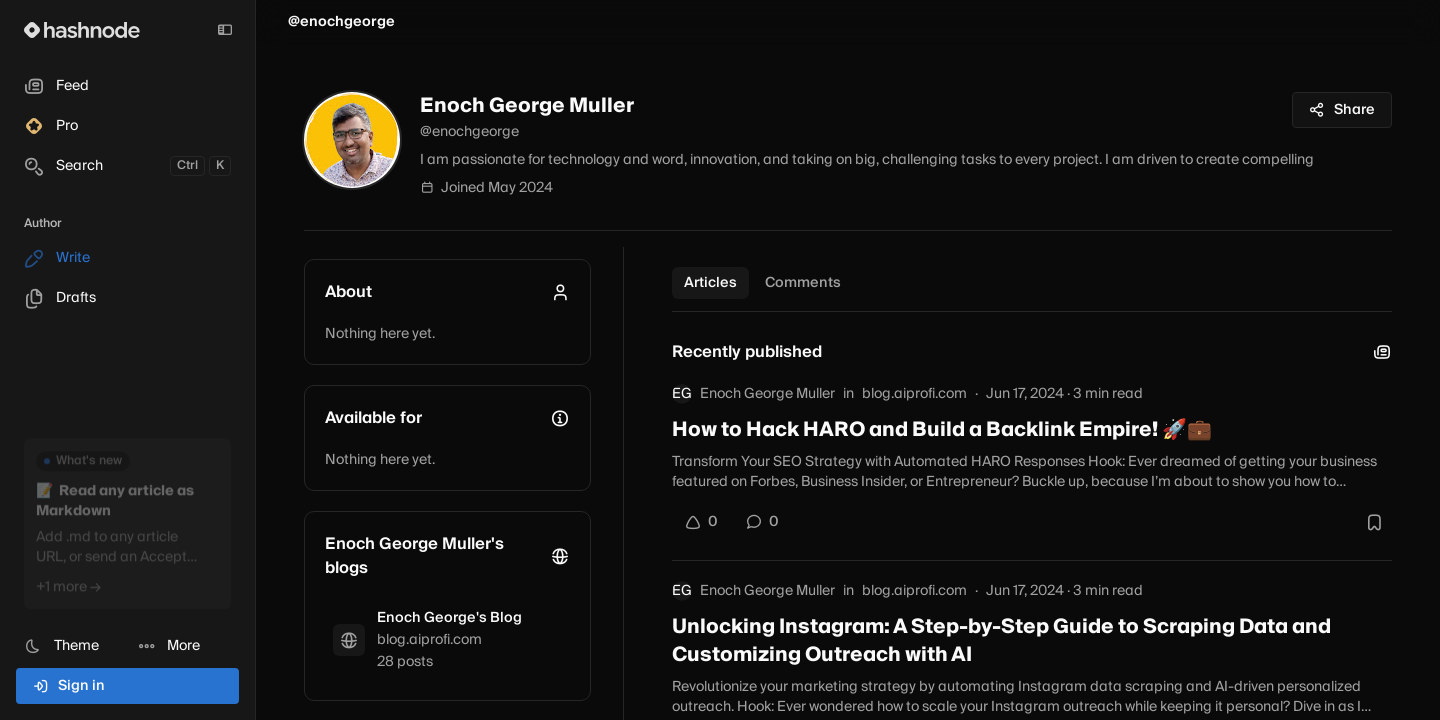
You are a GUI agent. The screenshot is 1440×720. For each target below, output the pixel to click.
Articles (710, 283)
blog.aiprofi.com (914, 394)
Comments (803, 283)
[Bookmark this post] (1374, 522)
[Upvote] (701, 522)
